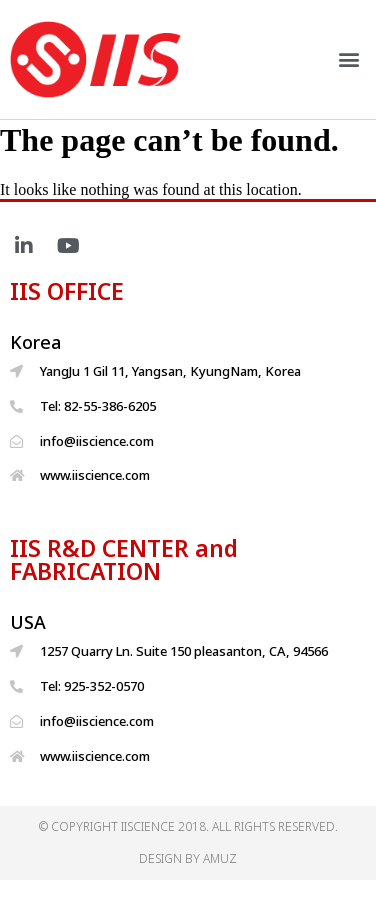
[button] (349, 59)
